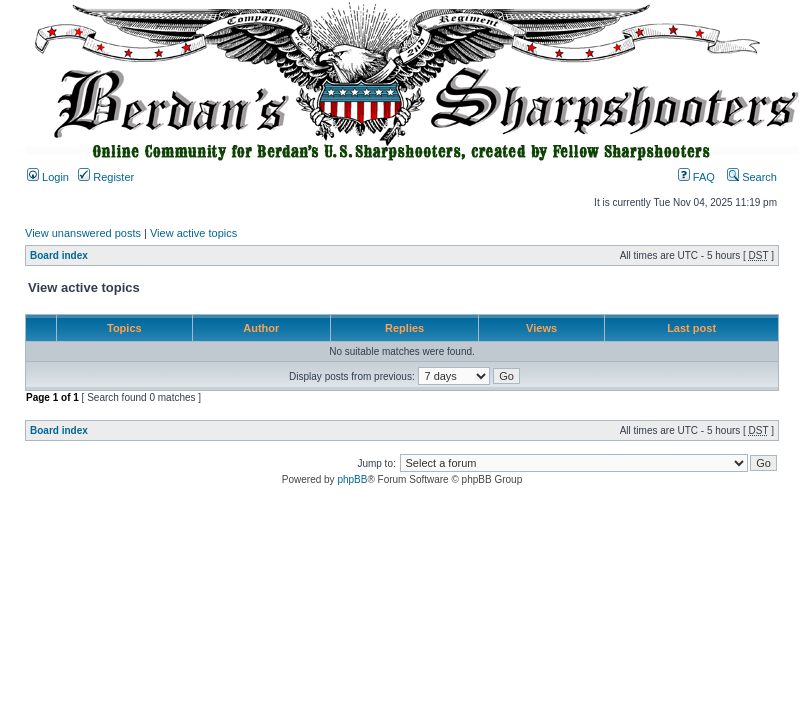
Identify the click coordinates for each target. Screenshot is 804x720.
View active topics (193, 233)
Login (48, 177)
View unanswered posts (83, 233)
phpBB (352, 479)
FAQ (696, 177)
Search (752, 177)
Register (106, 177)
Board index (59, 255)
